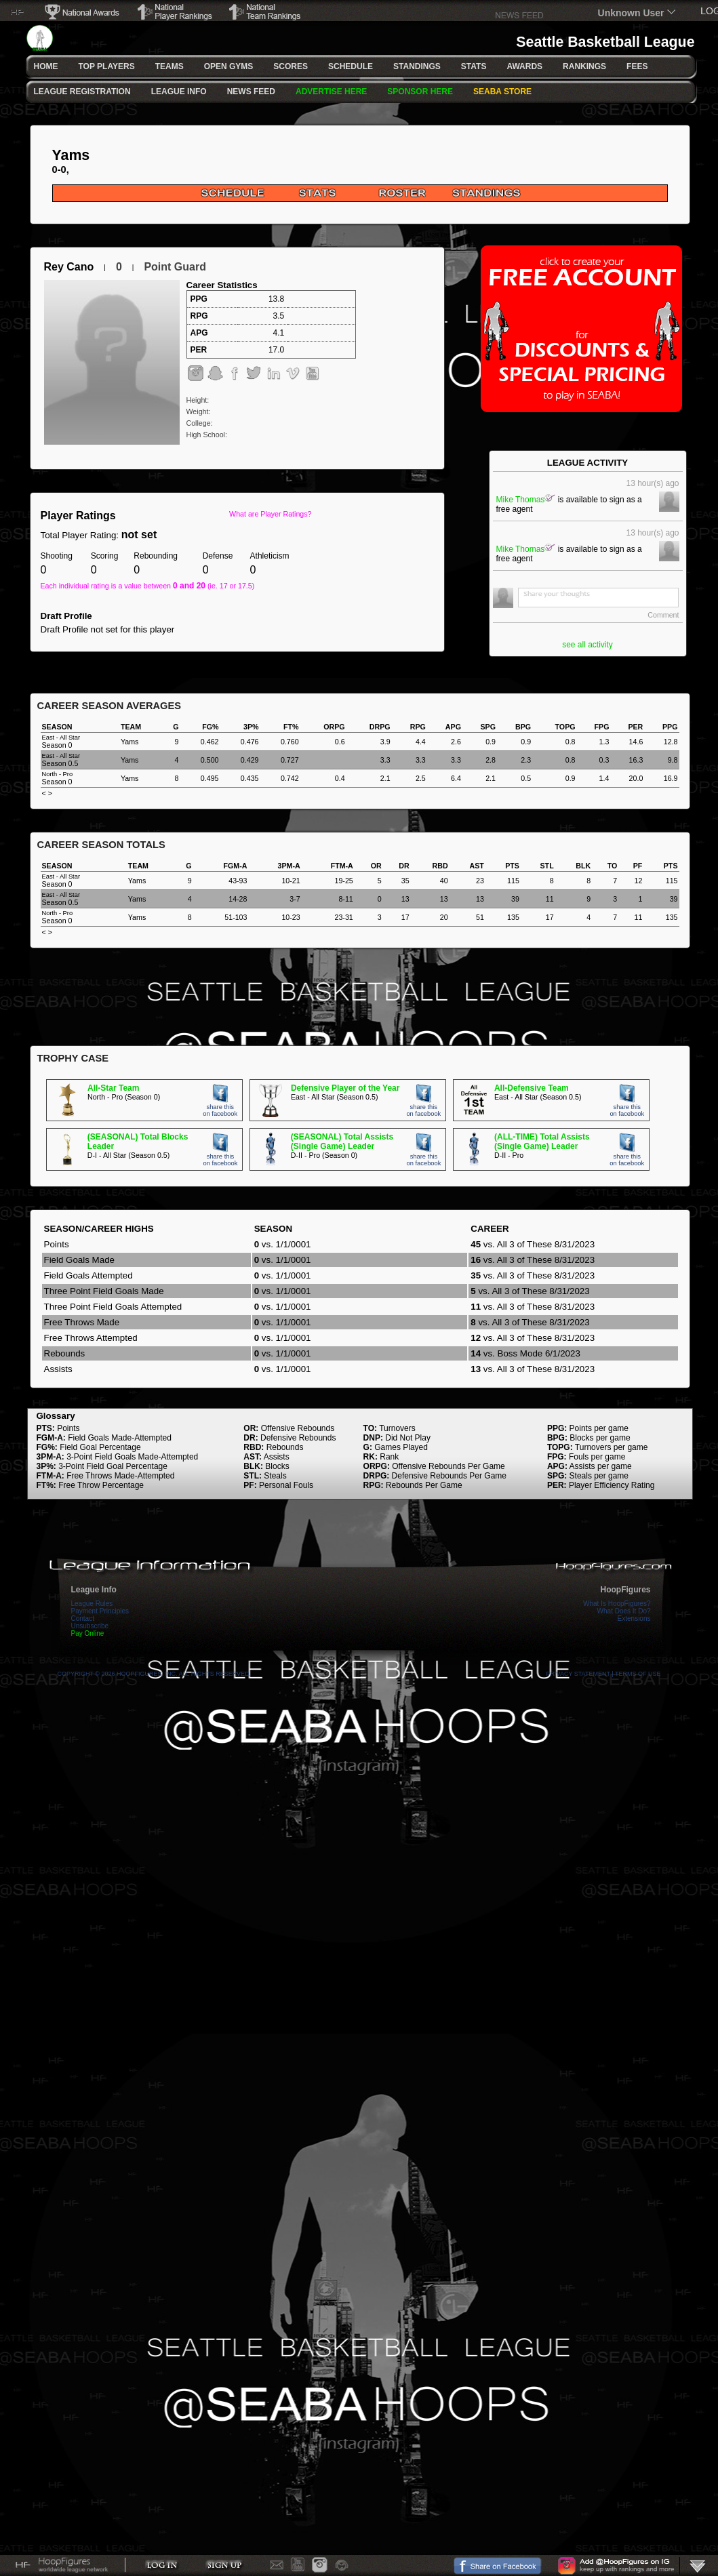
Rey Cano (69, 267)
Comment (663, 615)
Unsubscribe (90, 1626)
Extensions (634, 1618)
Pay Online (87, 1633)
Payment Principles (100, 1611)
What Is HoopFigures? (617, 1603)
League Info (94, 1589)
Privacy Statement (578, 1673)
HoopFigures (626, 1589)
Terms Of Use (638, 1673)
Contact (82, 1618)
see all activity (587, 644)
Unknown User (631, 12)
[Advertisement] (360, 998)
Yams (71, 155)
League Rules (92, 1603)
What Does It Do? (624, 1611)
